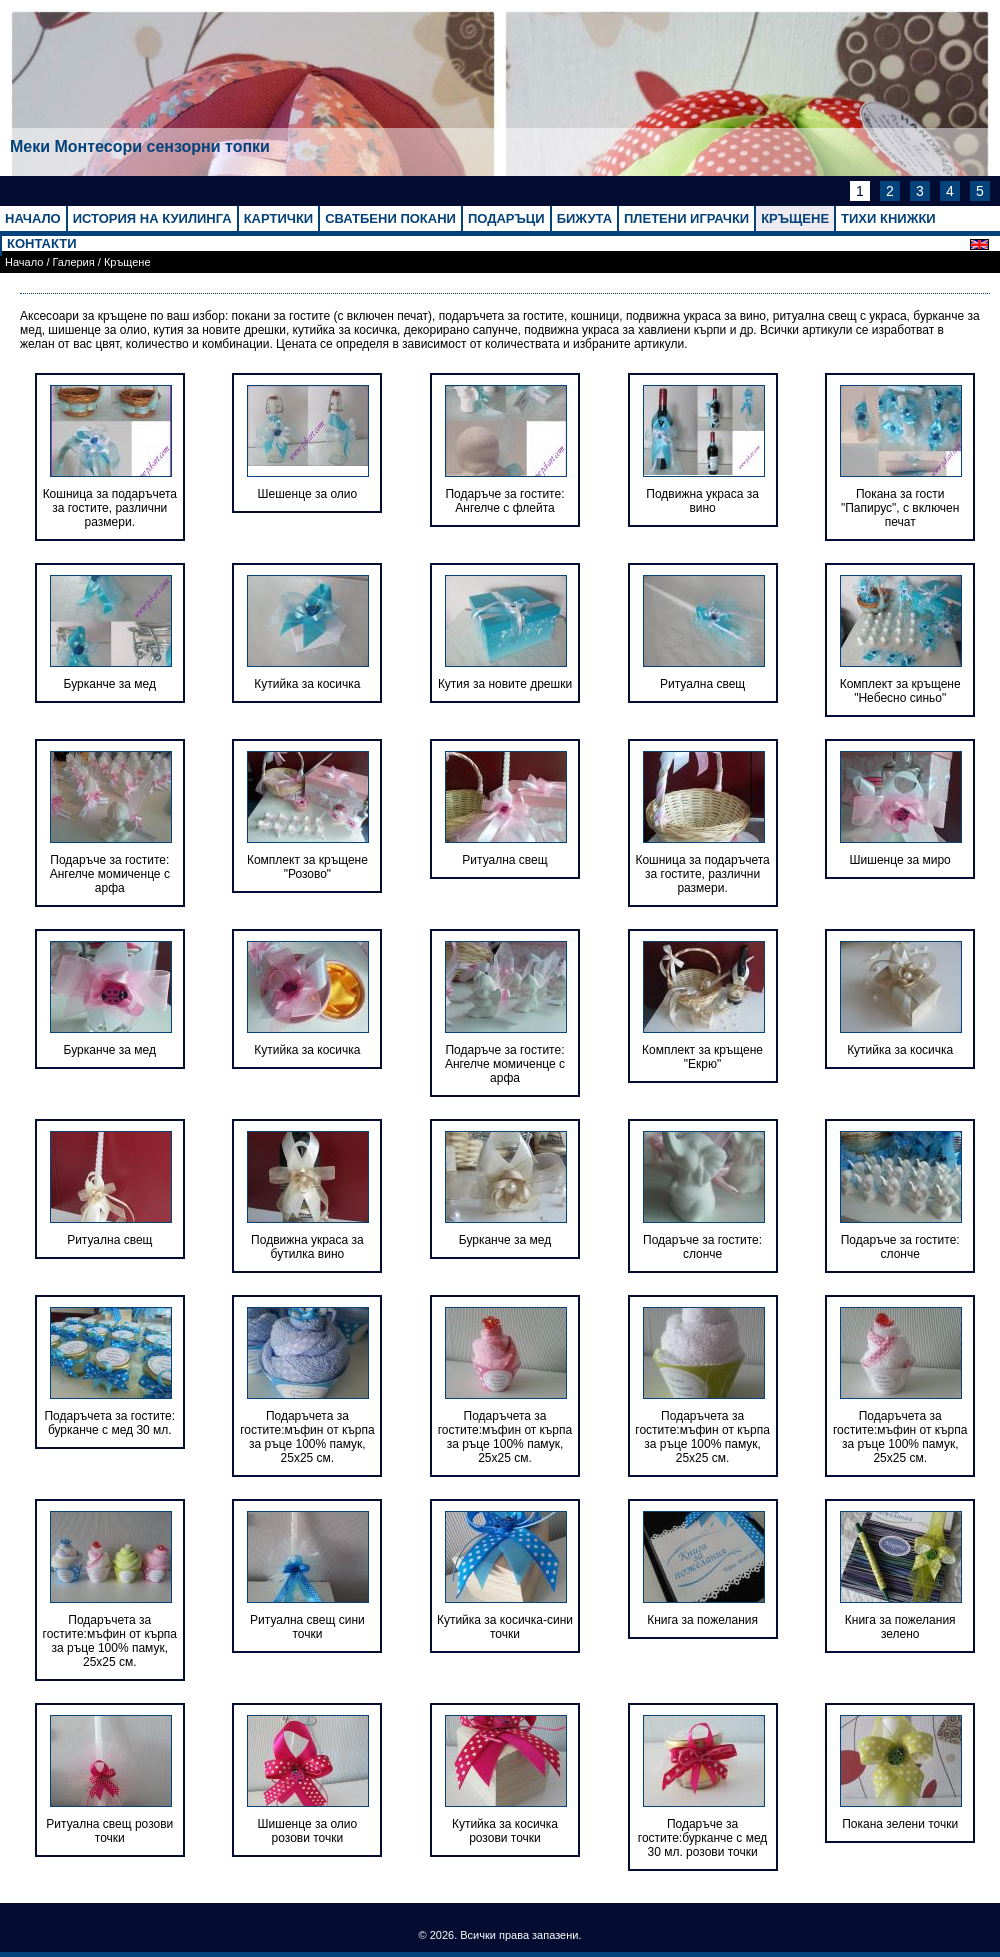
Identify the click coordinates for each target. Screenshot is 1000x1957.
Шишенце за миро (900, 860)
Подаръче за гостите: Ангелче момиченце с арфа (110, 874)
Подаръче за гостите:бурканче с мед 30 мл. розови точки (703, 1838)
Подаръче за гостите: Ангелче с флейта (504, 501)
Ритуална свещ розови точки (109, 1831)
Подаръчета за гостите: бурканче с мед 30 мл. (109, 1423)
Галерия (74, 262)
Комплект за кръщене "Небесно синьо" (900, 691)
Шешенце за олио (308, 494)
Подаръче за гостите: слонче (702, 1247)
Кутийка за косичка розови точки (505, 1831)
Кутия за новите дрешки (505, 684)
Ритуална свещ (702, 684)
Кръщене (127, 262)
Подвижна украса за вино (702, 501)
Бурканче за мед (110, 684)
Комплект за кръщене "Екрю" (702, 1057)
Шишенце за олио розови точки (308, 1831)
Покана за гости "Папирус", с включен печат (900, 508)
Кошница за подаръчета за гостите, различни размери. (110, 508)
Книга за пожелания (702, 1620)
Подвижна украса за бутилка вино (307, 1247)
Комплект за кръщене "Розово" (307, 867)
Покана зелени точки (900, 1824)
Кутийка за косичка (307, 684)
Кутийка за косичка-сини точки (505, 1627)
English (985, 244)
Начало (24, 262)
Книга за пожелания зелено (900, 1627)
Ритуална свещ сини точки (307, 1627)
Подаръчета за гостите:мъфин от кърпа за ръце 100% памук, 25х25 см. (307, 1437)
